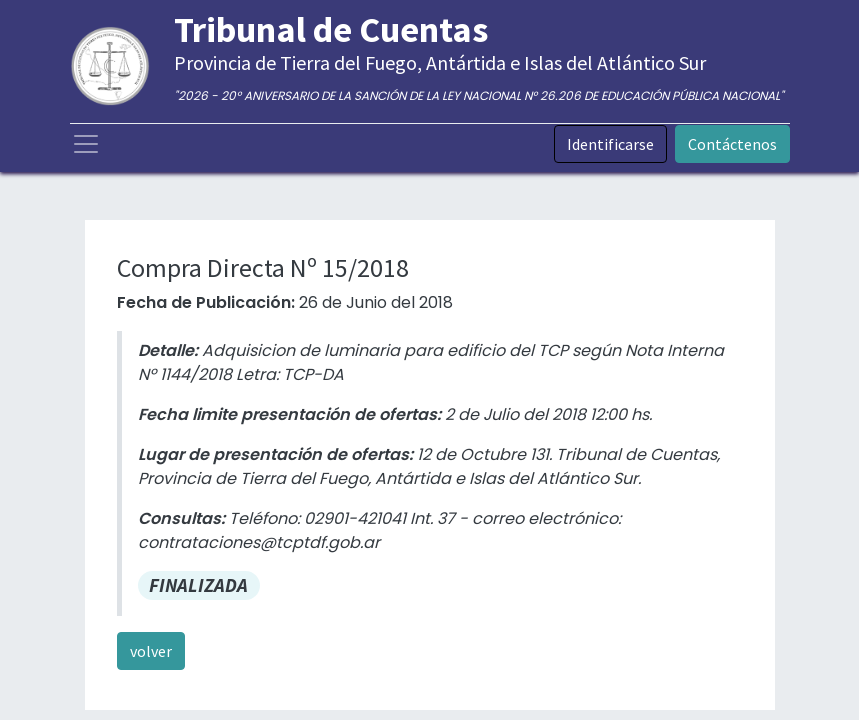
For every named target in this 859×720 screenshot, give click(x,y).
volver (151, 651)
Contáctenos (732, 144)
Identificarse (610, 144)
